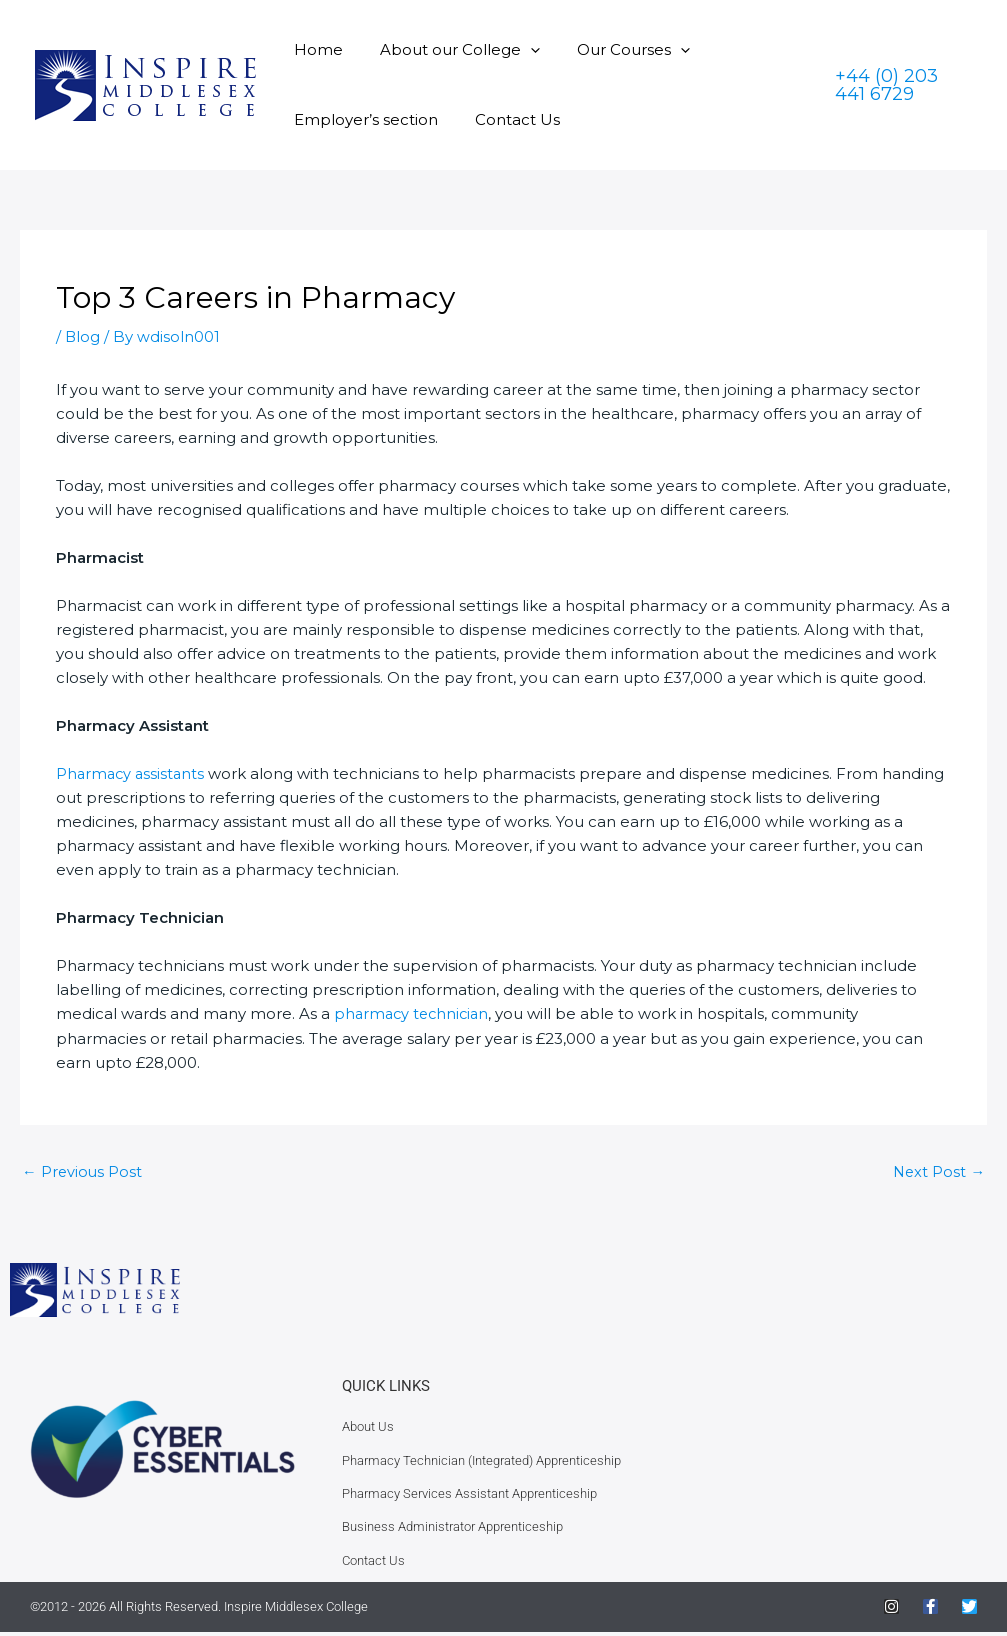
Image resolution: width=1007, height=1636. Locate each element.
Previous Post (83, 1171)
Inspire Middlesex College (296, 1610)
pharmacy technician (414, 1013)
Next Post (938, 1171)
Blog (83, 336)
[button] (520, 49)
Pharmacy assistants (132, 773)
